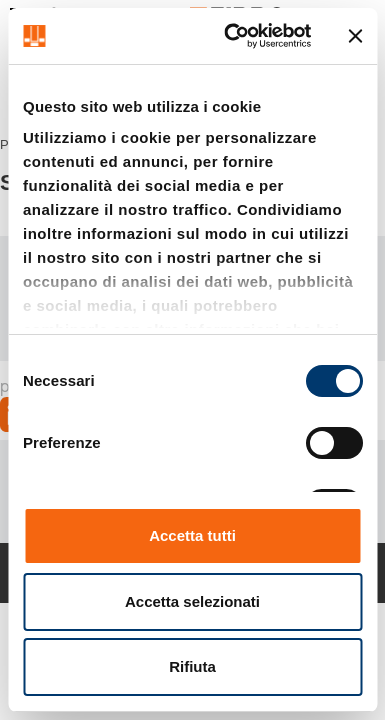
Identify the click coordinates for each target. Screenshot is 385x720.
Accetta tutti (192, 535)
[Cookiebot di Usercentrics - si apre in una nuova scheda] (232, 36)
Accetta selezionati (192, 601)
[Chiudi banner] (355, 36)
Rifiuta (192, 666)
